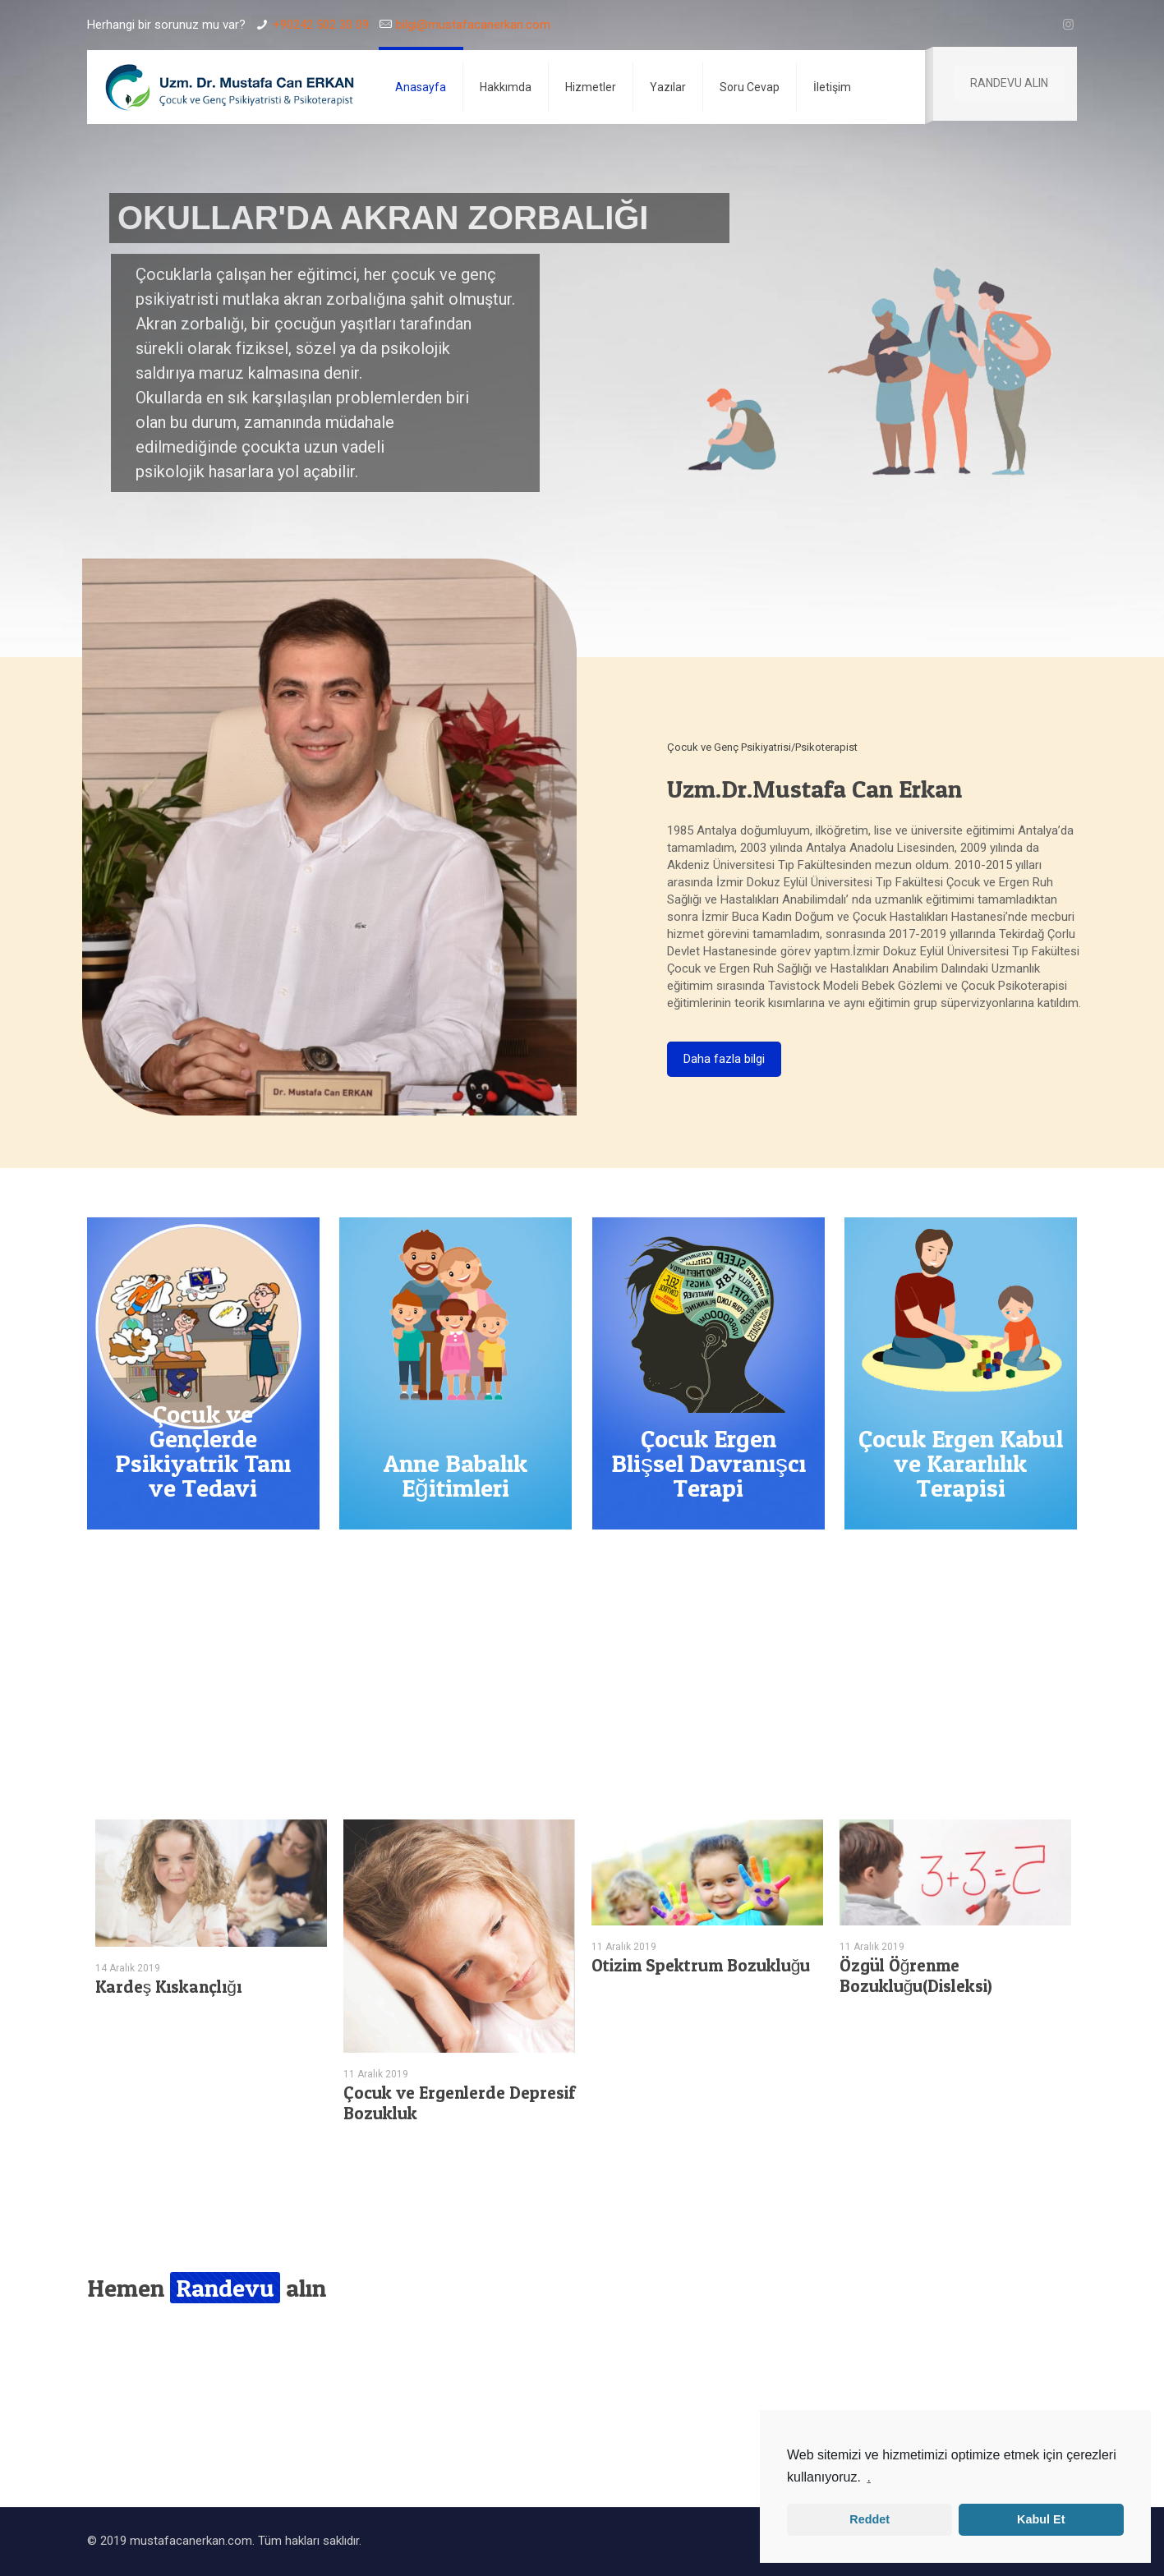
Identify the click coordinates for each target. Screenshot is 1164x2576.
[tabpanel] (211, 1913)
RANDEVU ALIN (1009, 83)
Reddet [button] (869, 2519)
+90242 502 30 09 (321, 24)
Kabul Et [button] (1041, 2519)
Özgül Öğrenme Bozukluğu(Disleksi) (916, 1975)
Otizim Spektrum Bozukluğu (701, 1965)
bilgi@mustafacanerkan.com (473, 24)
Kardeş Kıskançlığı (168, 1986)
